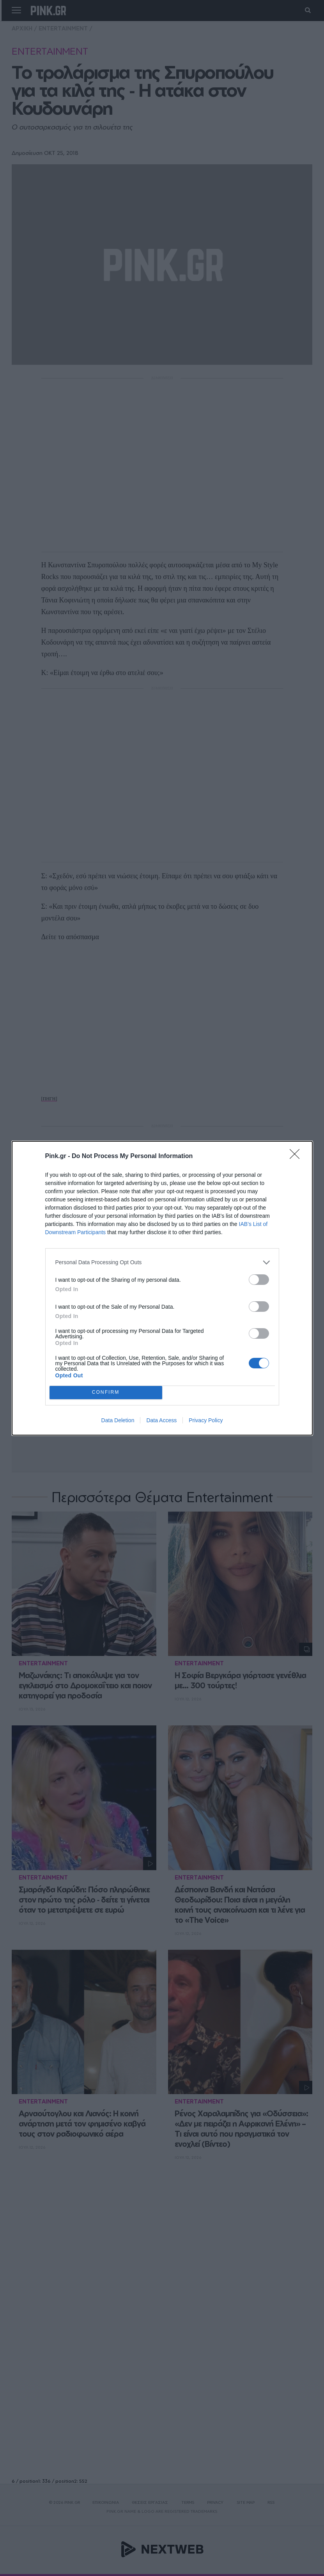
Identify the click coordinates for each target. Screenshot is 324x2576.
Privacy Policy (206, 1420)
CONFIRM (105, 1392)
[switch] (259, 1279)
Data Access (161, 1420)
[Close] (297, 1156)
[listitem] (162, 1262)
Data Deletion (118, 1420)
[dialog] (162, 1288)
